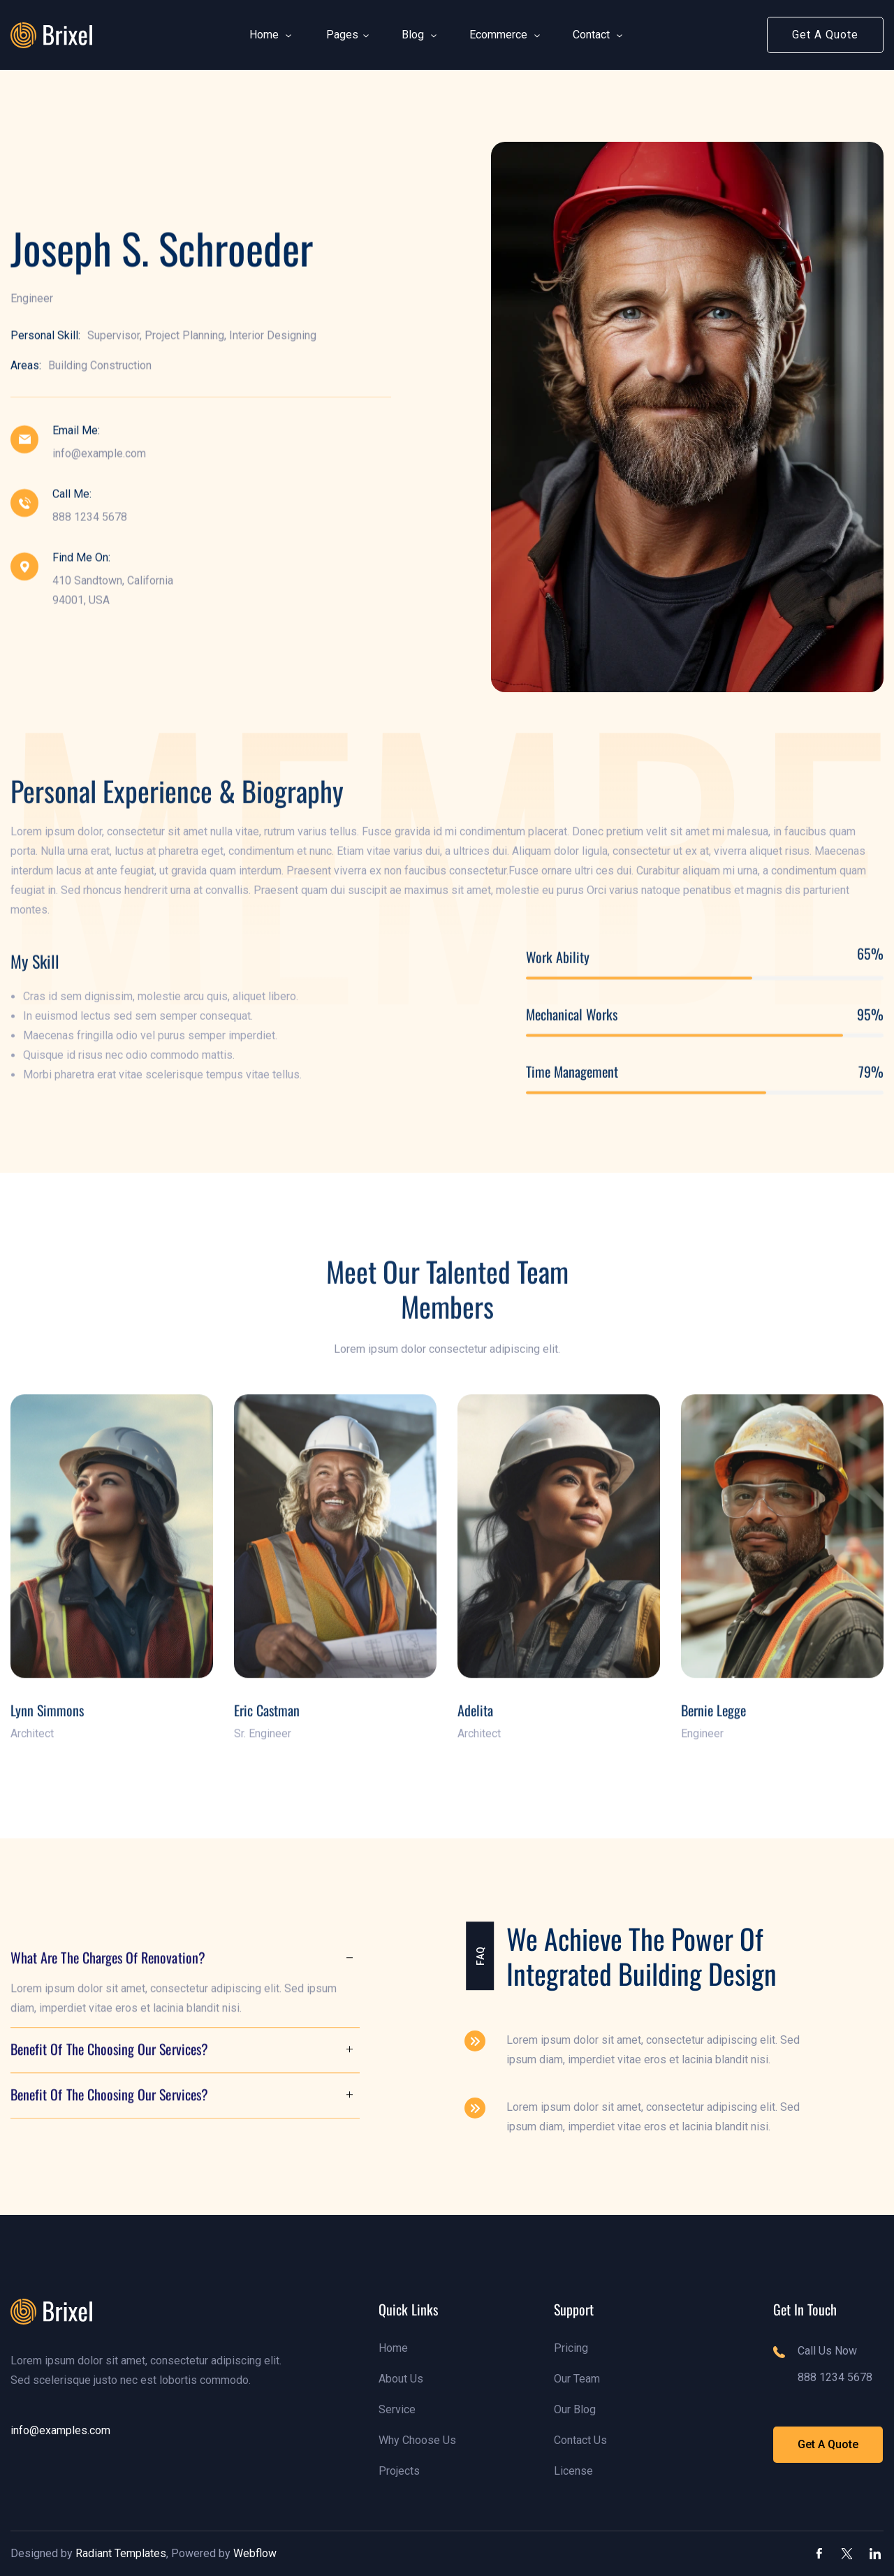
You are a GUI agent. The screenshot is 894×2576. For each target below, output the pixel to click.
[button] (264, 35)
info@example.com (99, 454)
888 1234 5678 (89, 518)
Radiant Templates (120, 2553)
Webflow (255, 2553)
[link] (51, 35)
